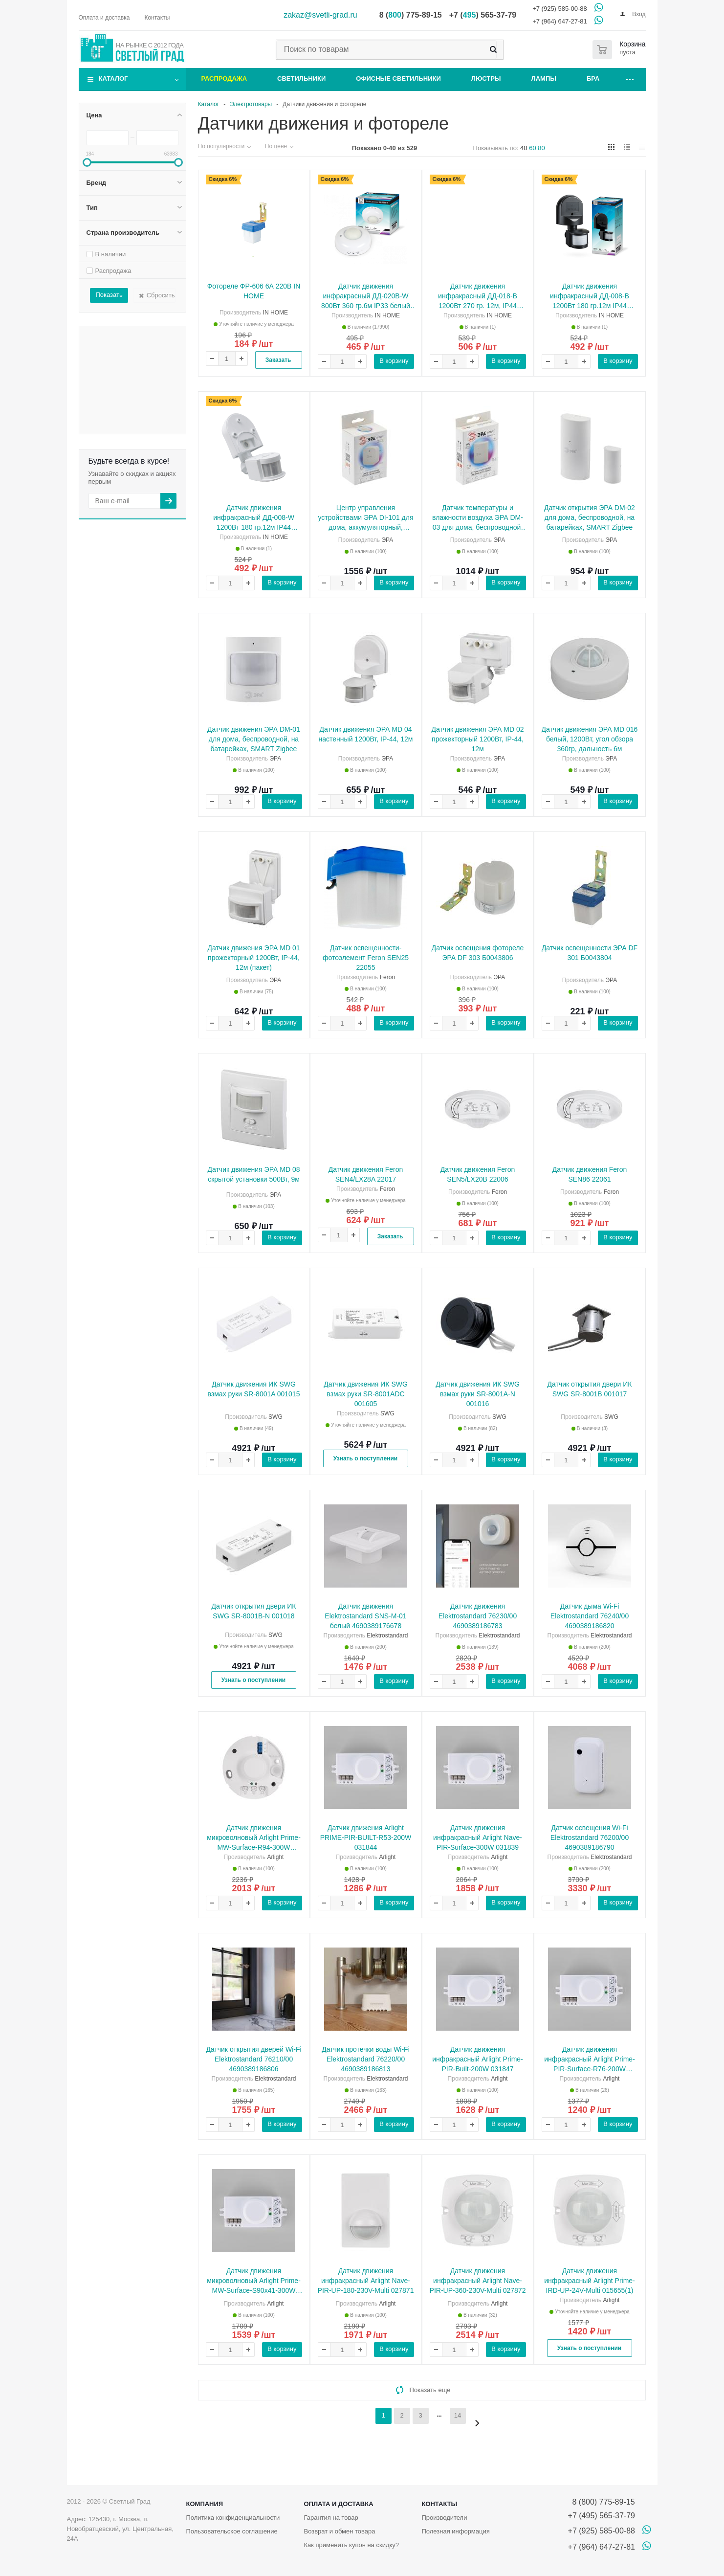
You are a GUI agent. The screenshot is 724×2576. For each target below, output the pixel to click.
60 (532, 148)
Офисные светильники (398, 78)
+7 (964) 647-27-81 (559, 21)
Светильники (301, 78)
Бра (593, 78)
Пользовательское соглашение (232, 2531)
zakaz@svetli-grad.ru (320, 15)
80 (541, 148)
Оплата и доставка (338, 2504)
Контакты (439, 2504)
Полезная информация (455, 2531)
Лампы (543, 78)
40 (523, 148)
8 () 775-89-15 (410, 15)
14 (457, 2415)
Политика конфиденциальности (233, 2517)
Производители (444, 2517)
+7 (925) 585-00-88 (559, 8)
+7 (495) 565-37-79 (601, 2515)
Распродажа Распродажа (148, 332)
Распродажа (224, 78)
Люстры (486, 78)
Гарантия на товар (331, 2517)
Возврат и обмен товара (339, 2531)
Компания (204, 2504)
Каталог (113, 78)
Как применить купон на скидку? (351, 2545)
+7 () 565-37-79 (482, 15)
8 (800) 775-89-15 (601, 2502)
